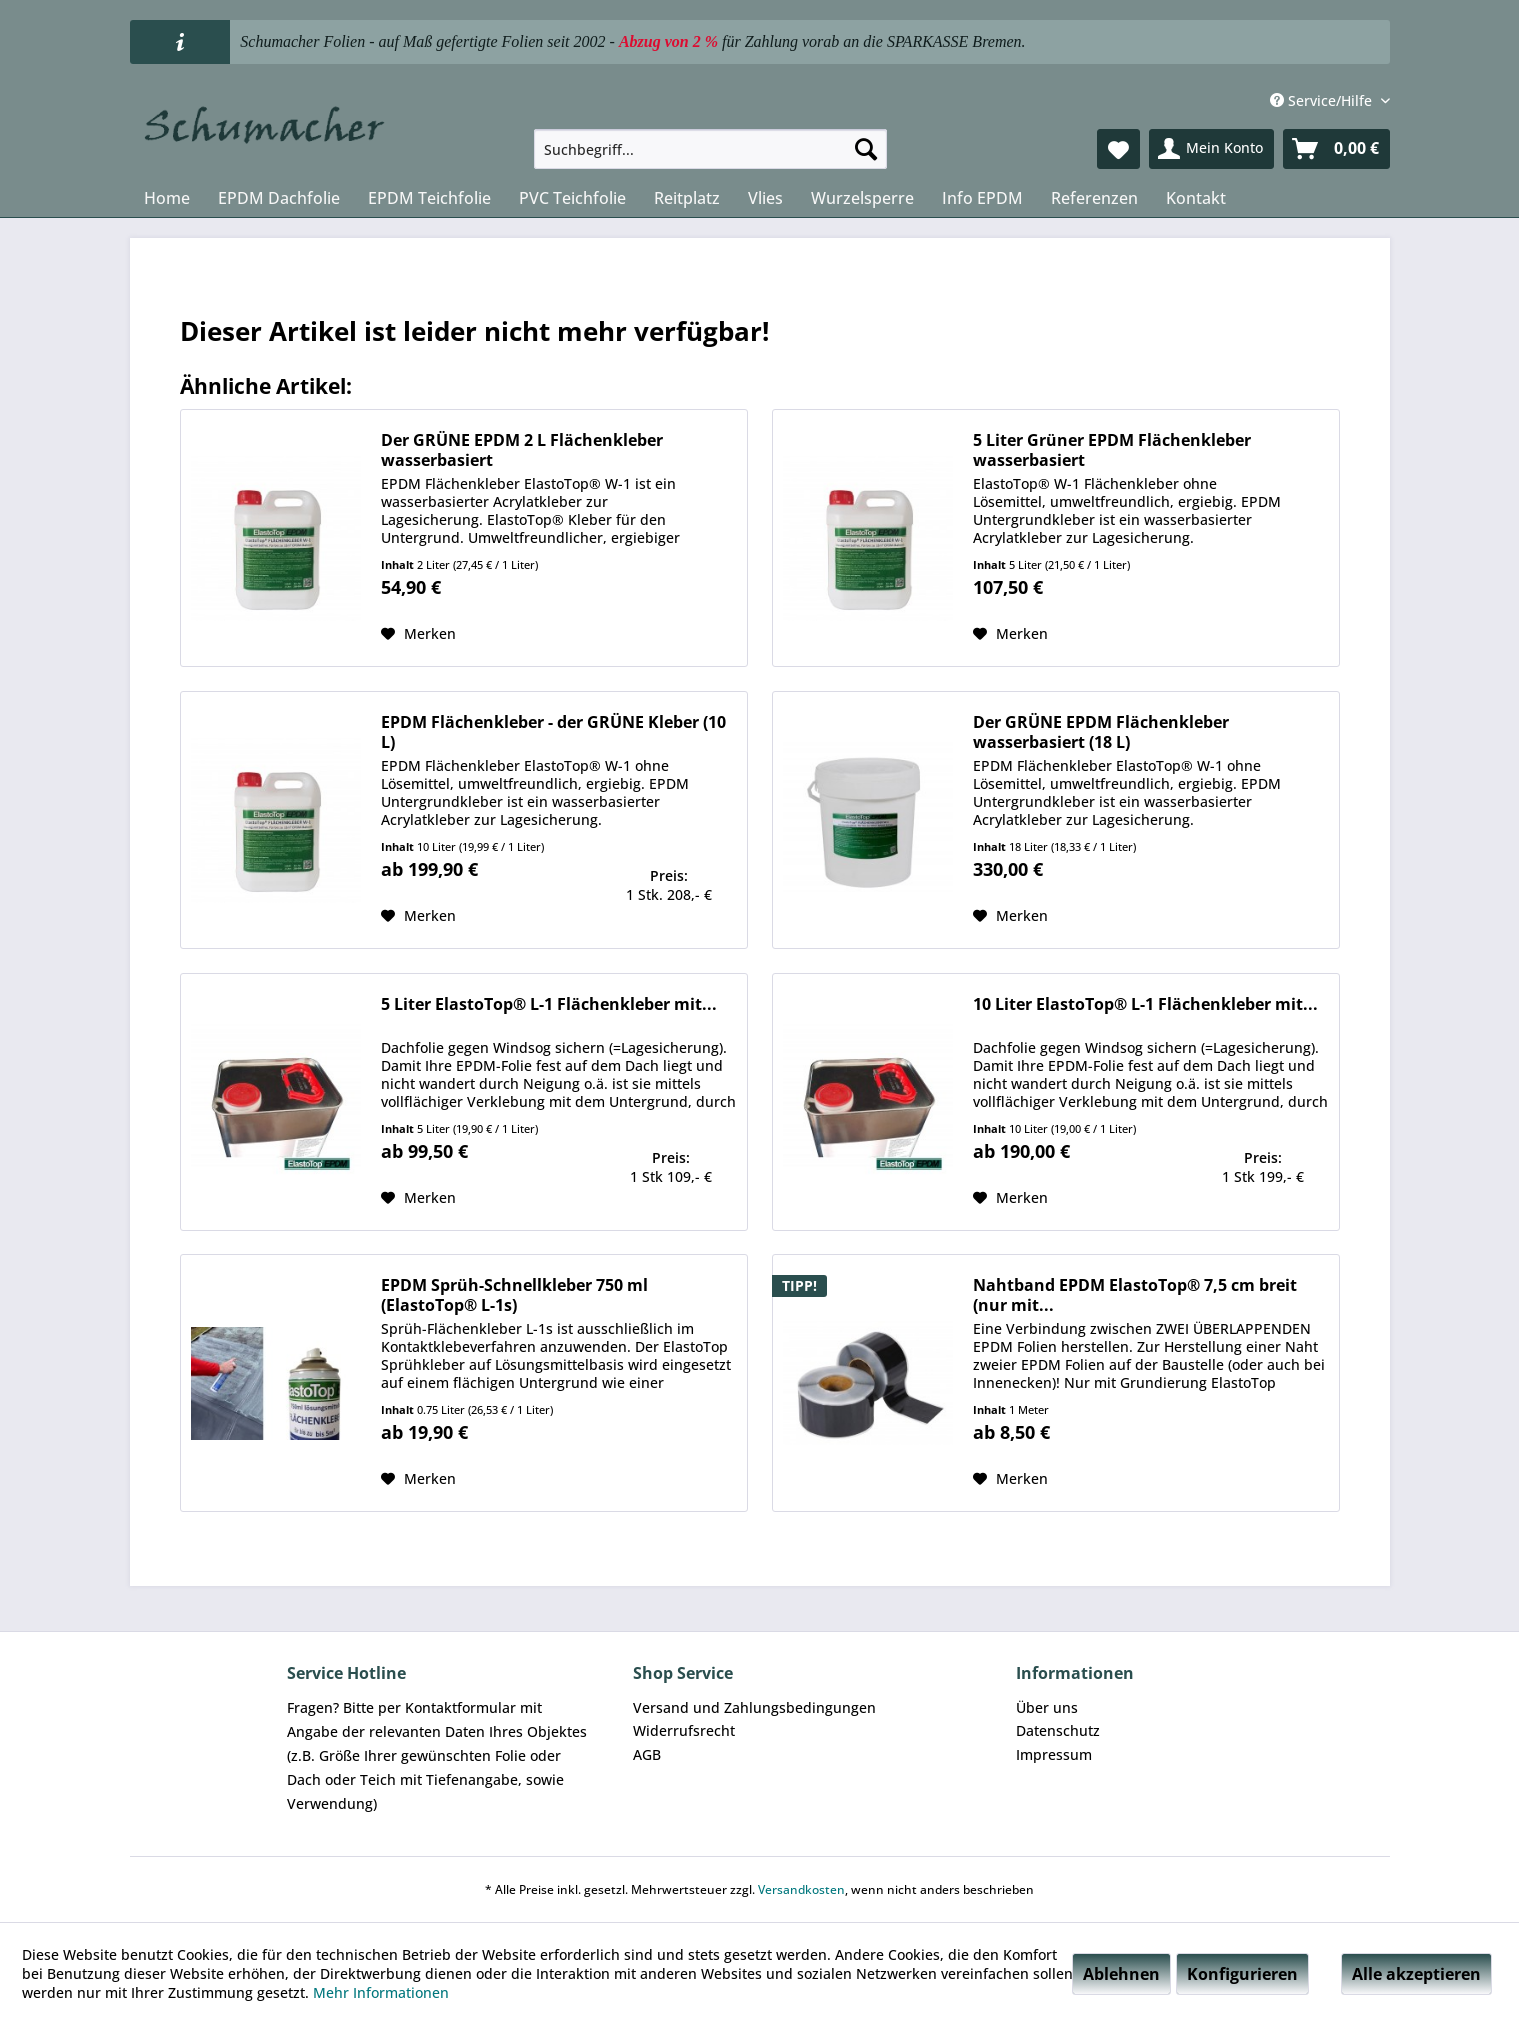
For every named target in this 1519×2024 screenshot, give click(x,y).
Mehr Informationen (381, 1992)
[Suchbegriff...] (710, 149)
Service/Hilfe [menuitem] (1323, 100)
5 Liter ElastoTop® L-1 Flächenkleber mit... (549, 1004)
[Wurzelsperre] (862, 198)
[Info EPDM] (982, 198)
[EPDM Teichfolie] (429, 198)
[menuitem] (710, 149)
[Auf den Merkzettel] (418, 634)
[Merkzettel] (1118, 149)
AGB (647, 1754)
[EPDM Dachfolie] (279, 198)
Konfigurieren (1242, 1974)
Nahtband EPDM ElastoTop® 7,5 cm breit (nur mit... (1135, 1295)
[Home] (167, 198)
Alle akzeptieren (1416, 1974)
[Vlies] (765, 198)
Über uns (1047, 1707)
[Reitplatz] (687, 198)
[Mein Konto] (1211, 149)
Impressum (1054, 1754)
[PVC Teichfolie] (572, 198)
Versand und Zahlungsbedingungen (754, 1707)
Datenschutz (1058, 1730)
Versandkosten (801, 1889)
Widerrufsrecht (684, 1730)
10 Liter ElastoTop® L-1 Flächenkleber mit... (1145, 1004)
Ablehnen (1121, 1974)
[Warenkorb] (1336, 149)
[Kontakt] (1196, 198)
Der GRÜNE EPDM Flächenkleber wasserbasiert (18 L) (1101, 732)
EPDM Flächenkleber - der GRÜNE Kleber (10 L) (553, 732)
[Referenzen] (1094, 198)
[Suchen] (866, 149)
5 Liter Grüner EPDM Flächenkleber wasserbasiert (1112, 450)
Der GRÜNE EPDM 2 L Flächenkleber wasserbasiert (522, 450)
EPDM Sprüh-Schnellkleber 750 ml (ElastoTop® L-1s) (514, 1295)
